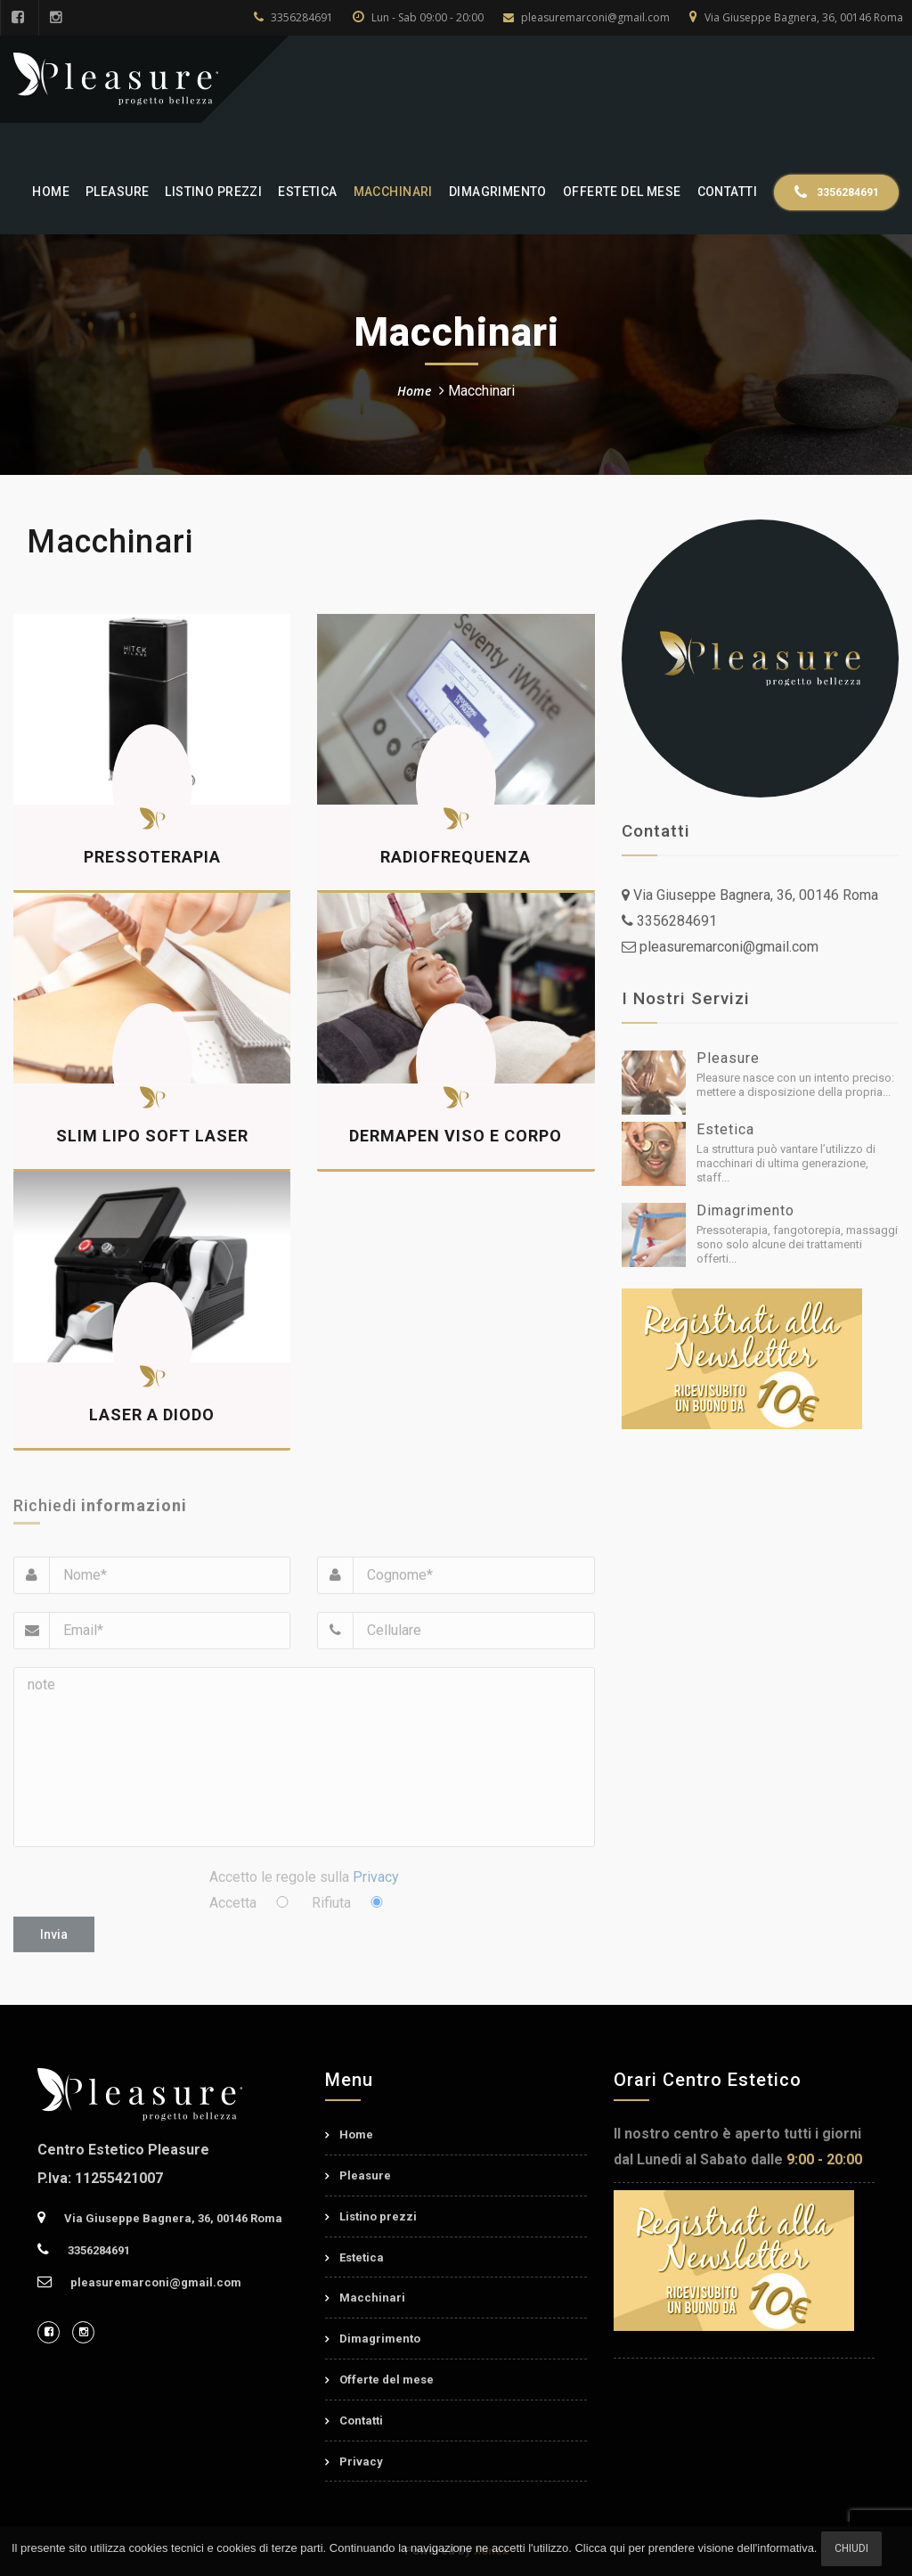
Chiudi (851, 2548)
